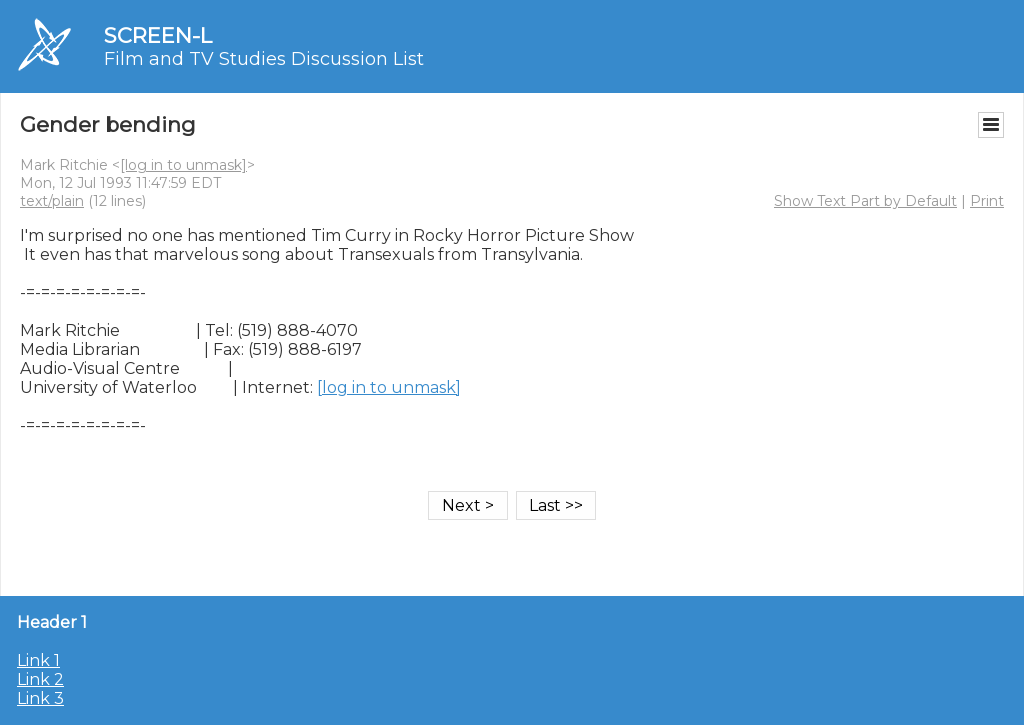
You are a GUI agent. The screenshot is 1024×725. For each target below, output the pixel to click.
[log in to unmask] (183, 165)
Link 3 (40, 698)
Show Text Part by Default (865, 201)
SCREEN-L (158, 35)
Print (987, 201)
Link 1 (38, 660)
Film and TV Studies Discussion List (264, 59)
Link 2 (40, 679)
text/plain (52, 201)
